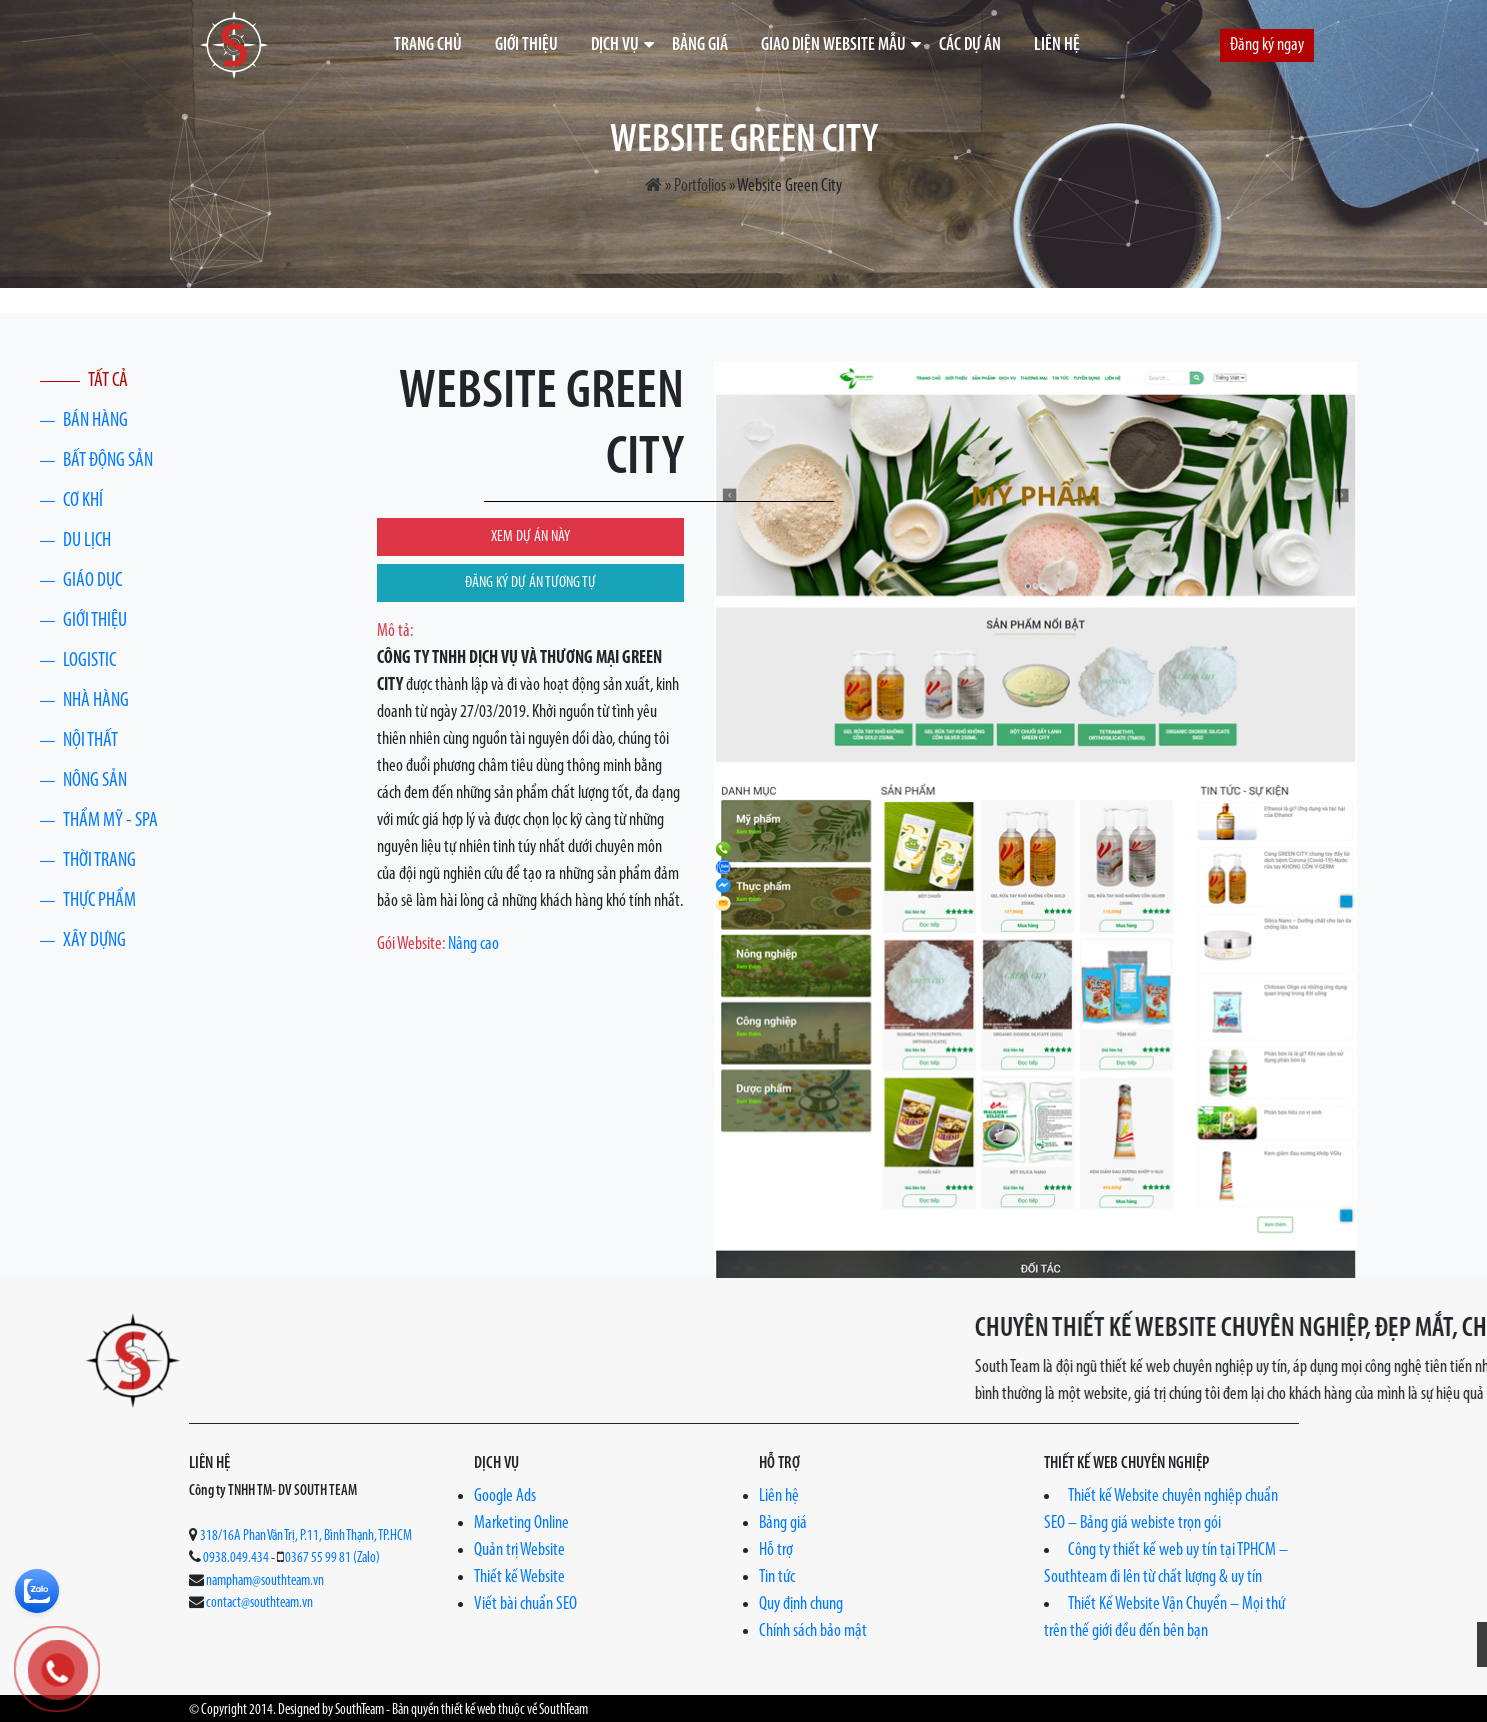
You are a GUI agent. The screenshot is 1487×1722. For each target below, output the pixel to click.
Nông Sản (95, 781)
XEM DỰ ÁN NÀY (530, 537)
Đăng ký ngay (1267, 45)
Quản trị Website (519, 1550)
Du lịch (87, 541)
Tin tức (777, 1577)
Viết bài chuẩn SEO (525, 1604)
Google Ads (505, 1496)
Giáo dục (92, 581)
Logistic (89, 661)
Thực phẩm (99, 901)
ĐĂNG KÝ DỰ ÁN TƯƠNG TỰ (530, 583)
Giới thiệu (526, 45)
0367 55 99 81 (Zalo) (332, 1558)
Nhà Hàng (96, 701)
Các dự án (970, 45)
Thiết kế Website (519, 1577)
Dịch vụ (615, 45)
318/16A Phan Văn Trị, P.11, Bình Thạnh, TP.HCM (306, 1536)
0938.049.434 (236, 1558)
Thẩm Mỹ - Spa (110, 821)
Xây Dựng (94, 941)
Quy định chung (801, 1604)
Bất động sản (108, 461)
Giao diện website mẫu (833, 45)
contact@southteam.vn (259, 1603)
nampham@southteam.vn (265, 1581)
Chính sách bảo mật (813, 1631)
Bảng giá (700, 45)
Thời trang (99, 861)
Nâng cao (473, 944)
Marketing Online (521, 1523)
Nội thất (90, 741)
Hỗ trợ (776, 1550)
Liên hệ (1057, 45)
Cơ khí (83, 501)
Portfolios (700, 186)
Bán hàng (95, 421)
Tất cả (108, 381)
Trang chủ (428, 45)
